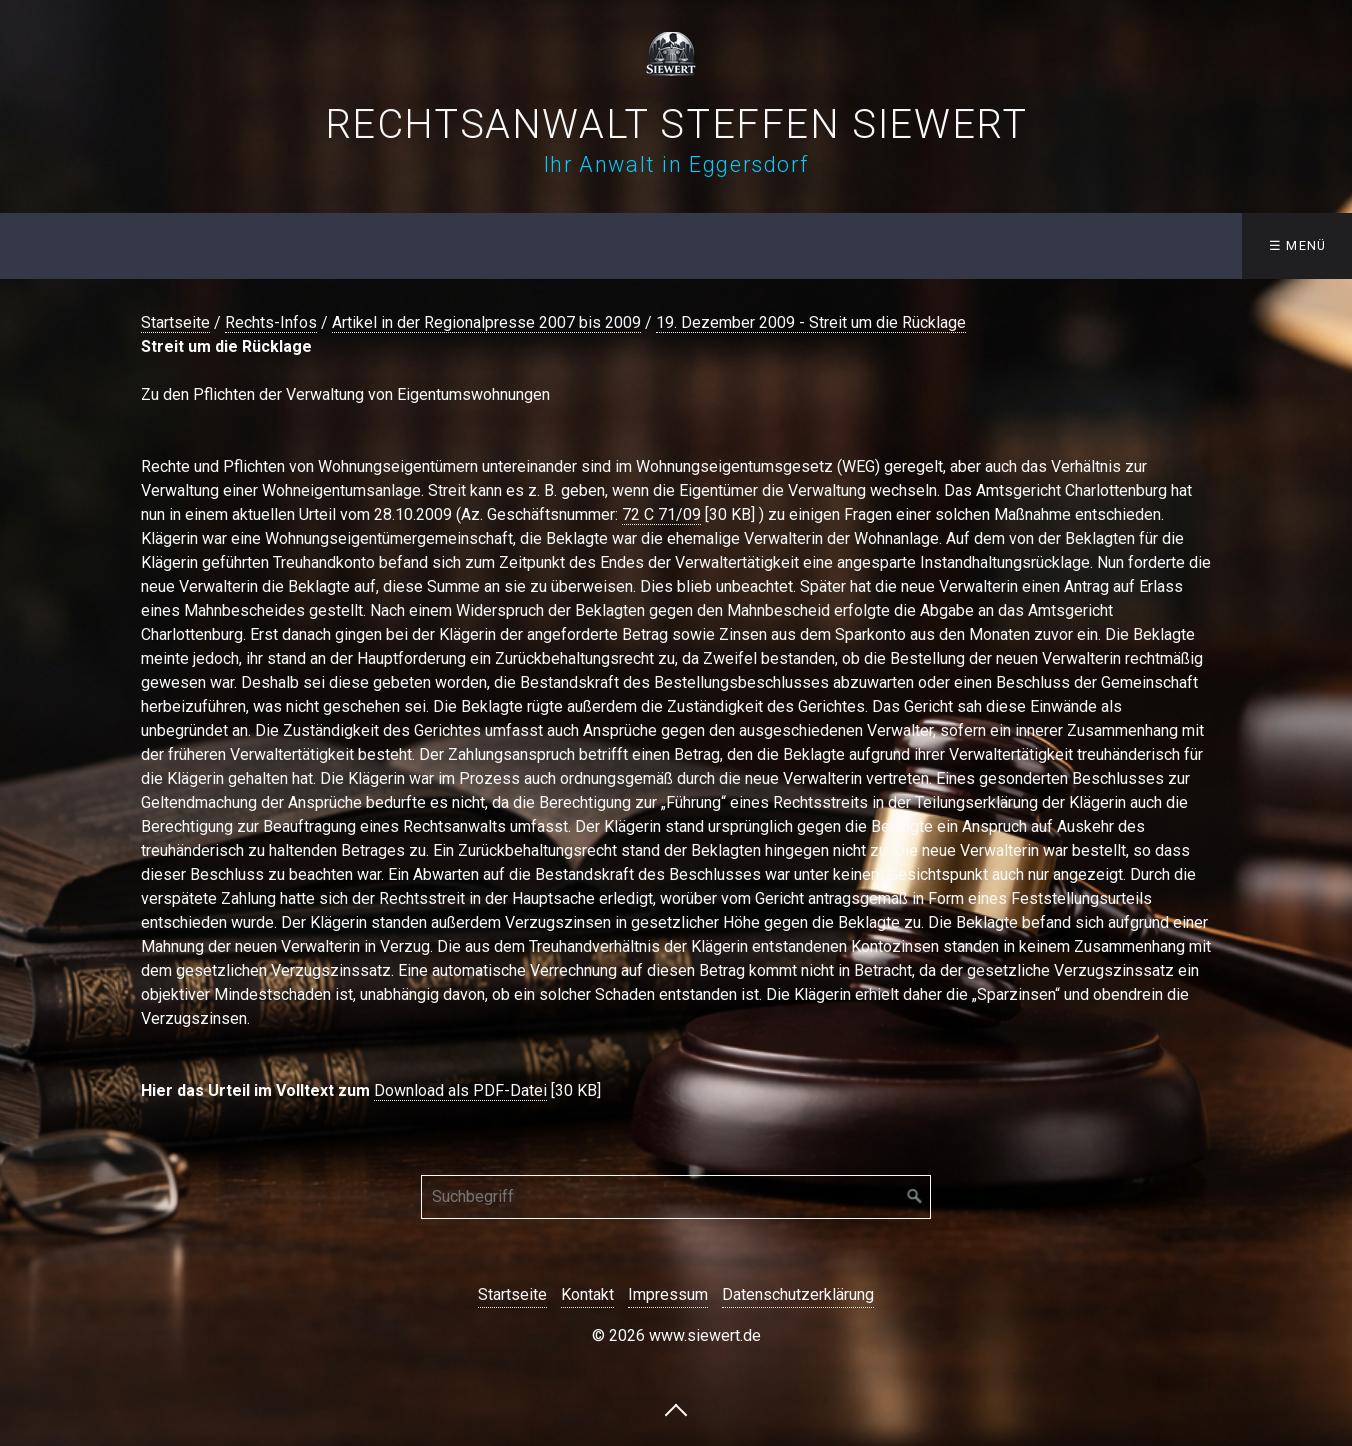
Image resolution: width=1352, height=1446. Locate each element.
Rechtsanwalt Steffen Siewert (676, 124)
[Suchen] (915, 1197)
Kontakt (587, 1294)
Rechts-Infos (271, 322)
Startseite (175, 322)
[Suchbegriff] (676, 1197)
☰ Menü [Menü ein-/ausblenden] (1298, 245)
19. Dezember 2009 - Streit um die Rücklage (811, 322)
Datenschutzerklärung (798, 1294)
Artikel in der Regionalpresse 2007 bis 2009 (486, 322)
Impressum (668, 1294)
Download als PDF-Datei (460, 1090)
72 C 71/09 (661, 514)
